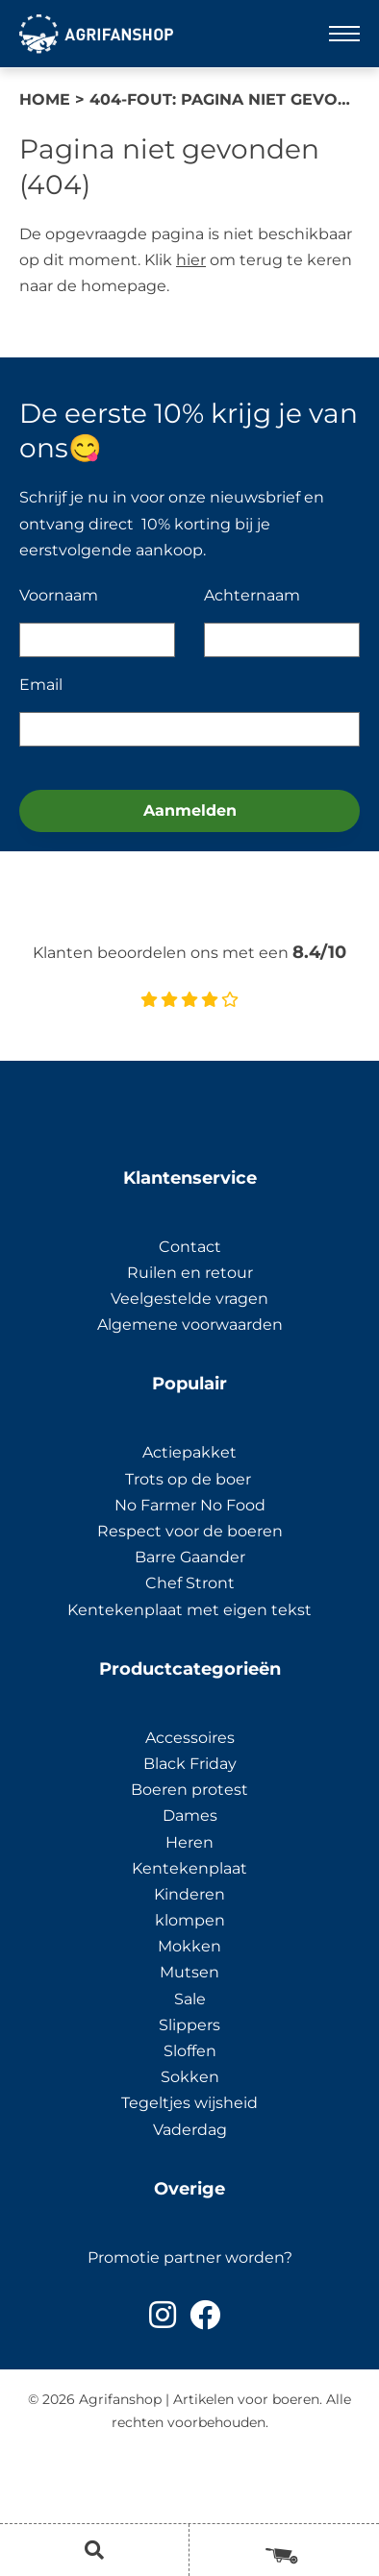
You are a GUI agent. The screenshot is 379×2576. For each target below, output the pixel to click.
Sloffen (190, 2051)
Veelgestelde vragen (189, 1298)
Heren (189, 1842)
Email (41, 684)
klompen (190, 1920)
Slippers (189, 2025)
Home (44, 99)
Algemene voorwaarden (190, 1324)
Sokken (190, 2077)
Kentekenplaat (189, 1868)
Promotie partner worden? (190, 2257)
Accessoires (190, 1738)
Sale (190, 1999)
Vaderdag (190, 2130)
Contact (190, 1247)
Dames (190, 1815)
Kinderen (189, 1894)
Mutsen (189, 1972)
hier (191, 260)
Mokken (189, 1946)
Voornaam (58, 595)
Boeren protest (189, 1789)
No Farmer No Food (189, 1505)
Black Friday (190, 1763)
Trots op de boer (190, 1479)
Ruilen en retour (190, 1272)
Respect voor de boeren (190, 1531)
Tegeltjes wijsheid (189, 2103)
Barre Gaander (190, 1557)
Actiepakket (189, 1452)
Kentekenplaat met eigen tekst (189, 1610)
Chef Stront (190, 1583)
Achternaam (252, 595)
